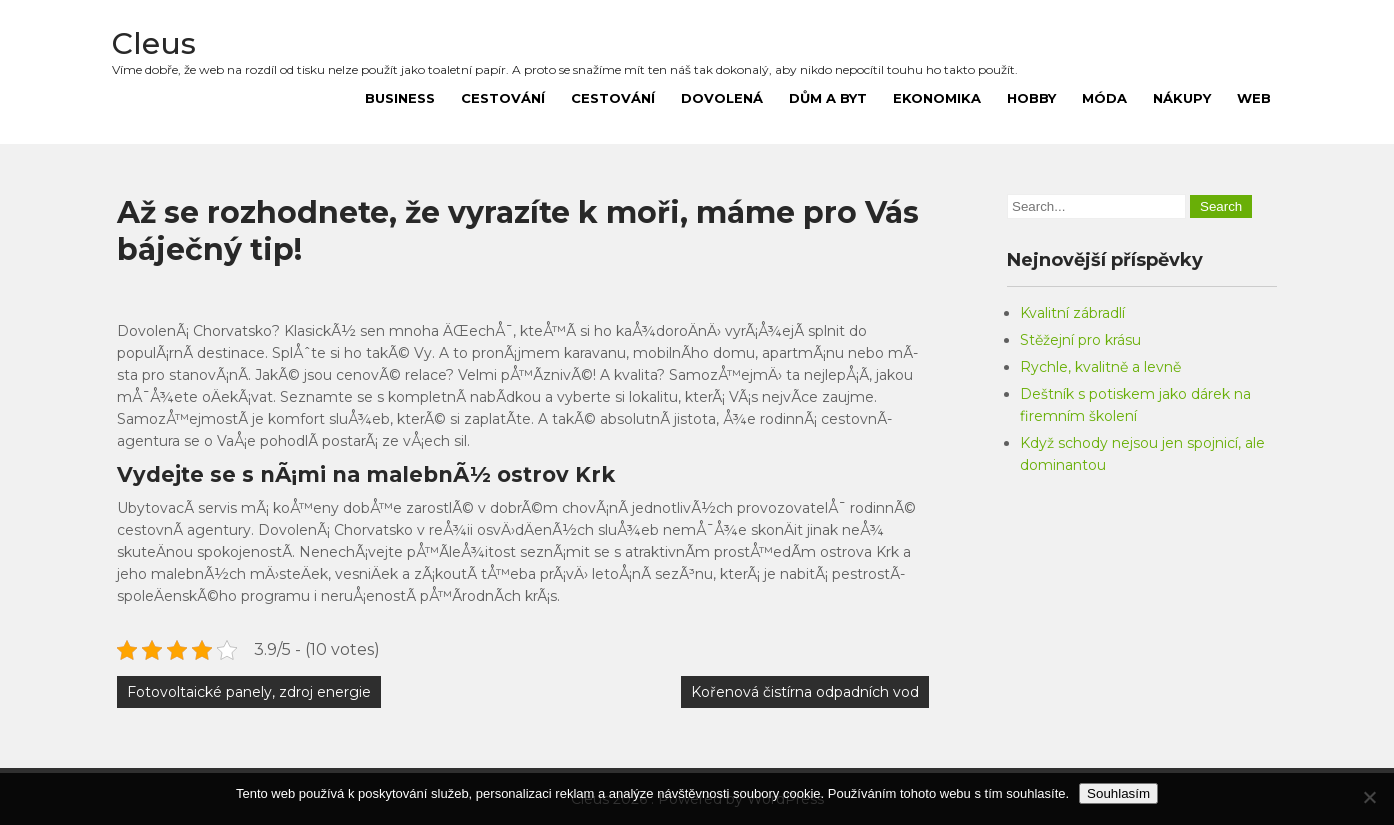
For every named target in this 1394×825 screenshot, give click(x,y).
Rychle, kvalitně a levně (1100, 367)
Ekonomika (937, 98)
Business (400, 98)
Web (1254, 98)
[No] (1369, 797)
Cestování (503, 98)
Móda (1104, 98)
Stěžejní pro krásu (1080, 340)
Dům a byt (828, 98)
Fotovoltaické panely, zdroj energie (249, 692)
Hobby (1031, 98)
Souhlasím (1118, 793)
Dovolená (722, 98)
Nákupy (1182, 98)
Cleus (154, 43)
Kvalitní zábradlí (1072, 313)
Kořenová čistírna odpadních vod (805, 692)
